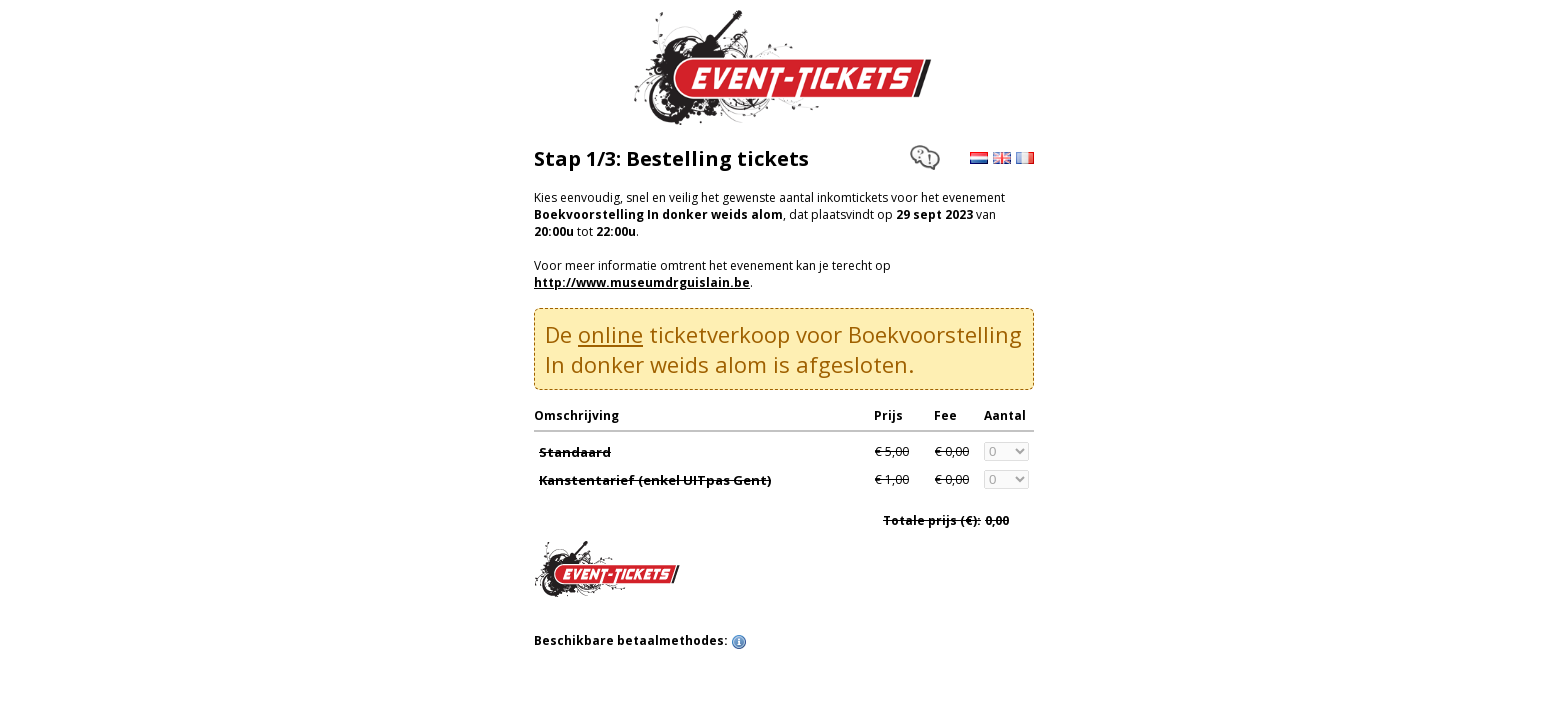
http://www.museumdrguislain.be (642, 282)
